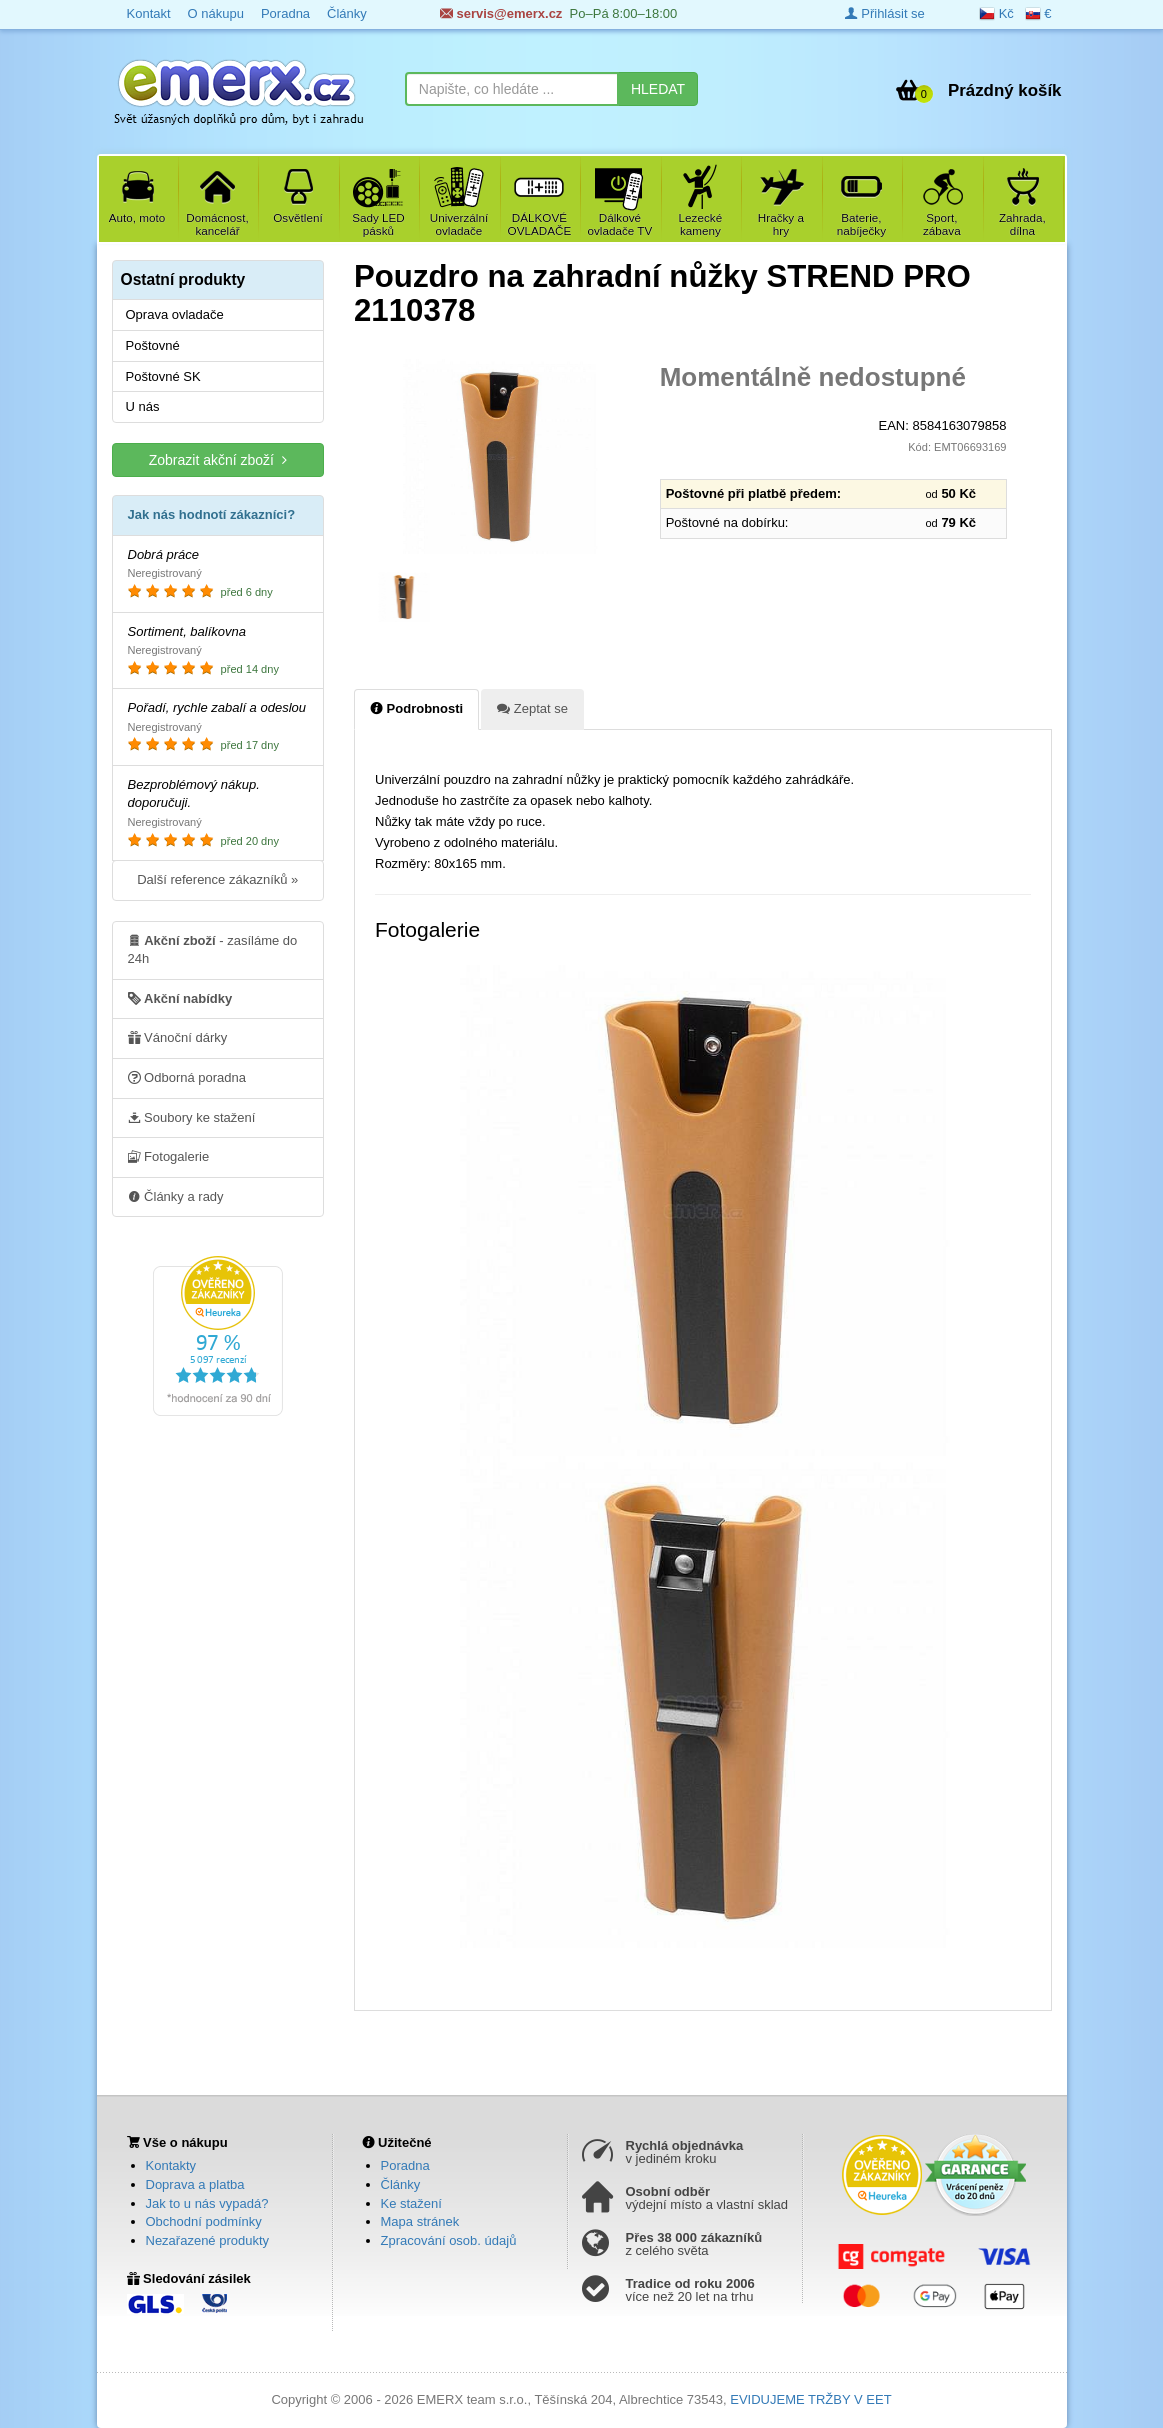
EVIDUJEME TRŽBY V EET (810, 2399)
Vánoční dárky (178, 1037)
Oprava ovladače (175, 314)
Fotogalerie (169, 1156)
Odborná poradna (187, 1077)
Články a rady (176, 1196)
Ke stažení (411, 2203)
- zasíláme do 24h (213, 949)
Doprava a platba (195, 2184)
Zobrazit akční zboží (218, 459)
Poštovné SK (163, 376)
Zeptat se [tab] (532, 708)
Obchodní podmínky (204, 2221)
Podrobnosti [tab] (416, 708)
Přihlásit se (885, 13)
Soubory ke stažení (192, 1117)
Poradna (405, 2165)
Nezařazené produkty (208, 2240)
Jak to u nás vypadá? (207, 2203)
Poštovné (153, 345)
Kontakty (171, 2165)
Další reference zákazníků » (217, 879)
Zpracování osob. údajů (449, 2240)
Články (401, 2184)
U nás (143, 406)
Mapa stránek (420, 2221)
